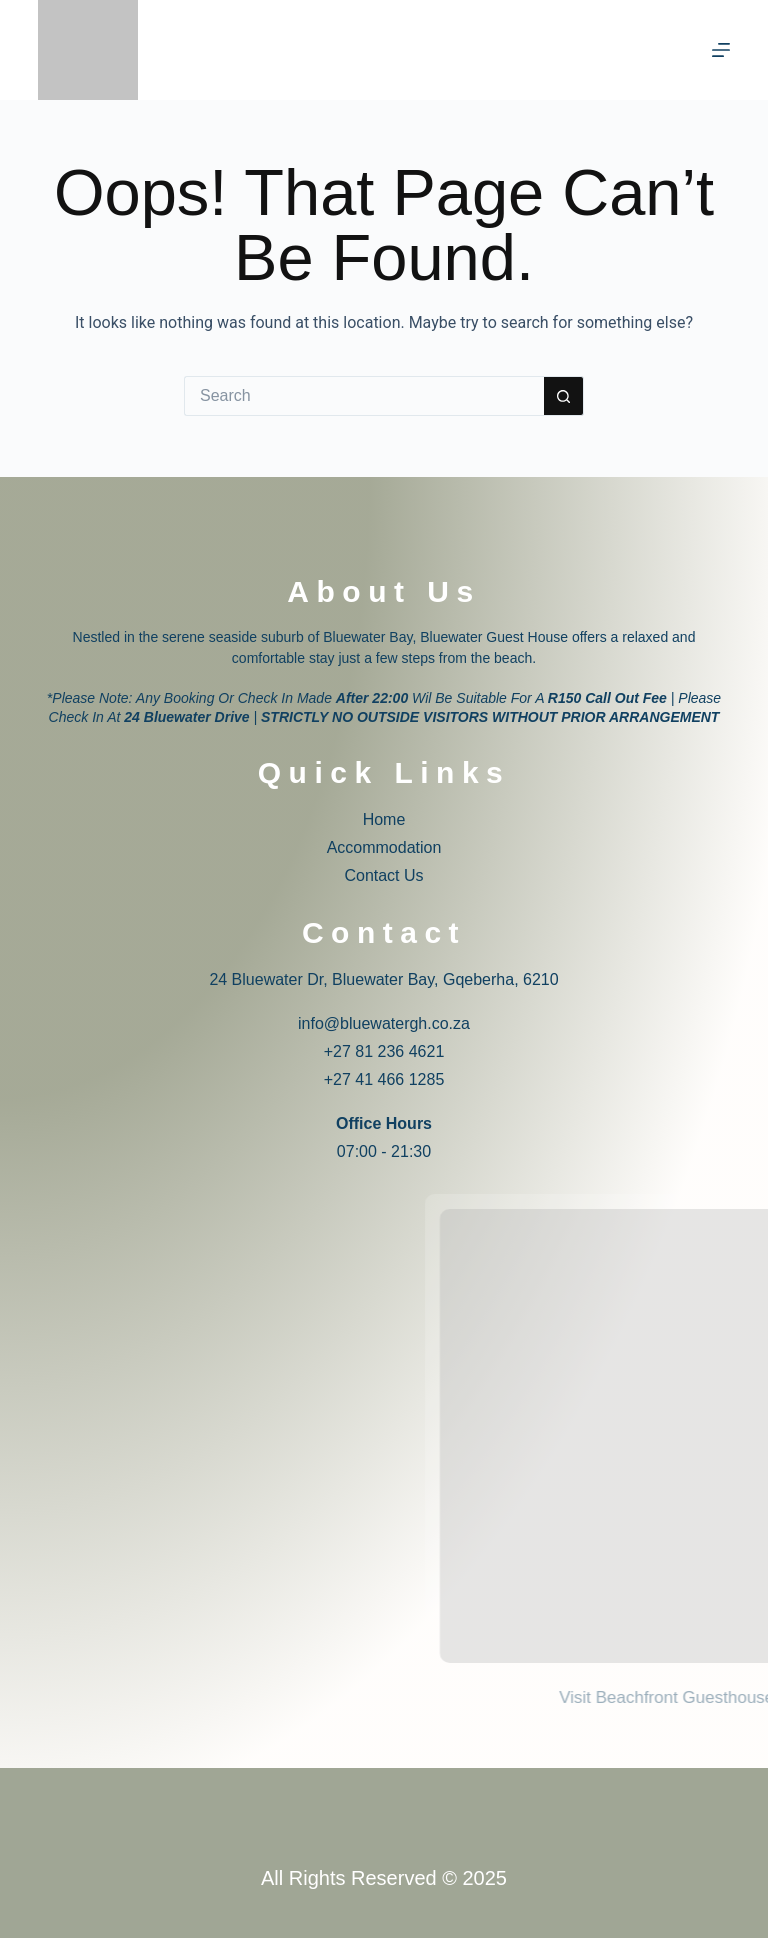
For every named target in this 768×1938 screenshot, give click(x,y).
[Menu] (721, 50)
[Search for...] (364, 396)
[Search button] (564, 396)
